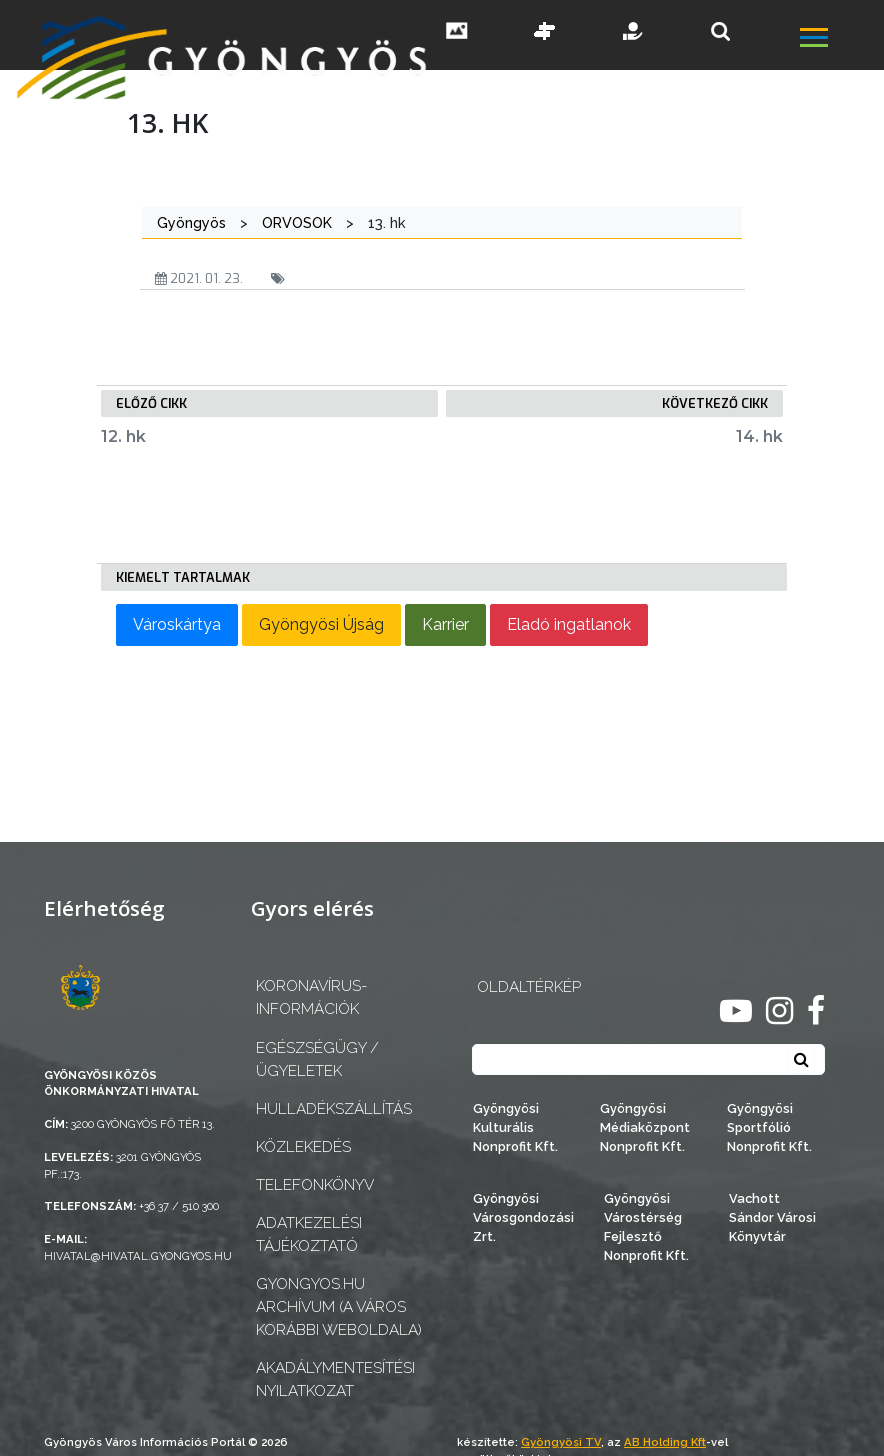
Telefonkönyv (315, 1185)
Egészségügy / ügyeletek (317, 1059)
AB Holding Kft (665, 1442)
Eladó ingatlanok (569, 624)
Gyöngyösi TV (561, 1442)
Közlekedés (303, 1147)
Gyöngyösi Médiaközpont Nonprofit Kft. (645, 1127)
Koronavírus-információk (311, 997)
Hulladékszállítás (334, 1109)
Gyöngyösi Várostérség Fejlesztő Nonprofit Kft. (646, 1227)
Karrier (445, 624)
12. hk (123, 436)
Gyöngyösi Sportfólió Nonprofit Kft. (769, 1127)
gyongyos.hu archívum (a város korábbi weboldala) (339, 1307)
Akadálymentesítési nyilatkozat (335, 1379)
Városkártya (177, 624)
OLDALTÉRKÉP (529, 987)
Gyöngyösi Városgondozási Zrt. (523, 1217)
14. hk (759, 436)
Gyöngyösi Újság (321, 624)
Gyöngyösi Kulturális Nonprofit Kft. (515, 1127)
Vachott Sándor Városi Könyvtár (772, 1217)
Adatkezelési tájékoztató (309, 1234)
